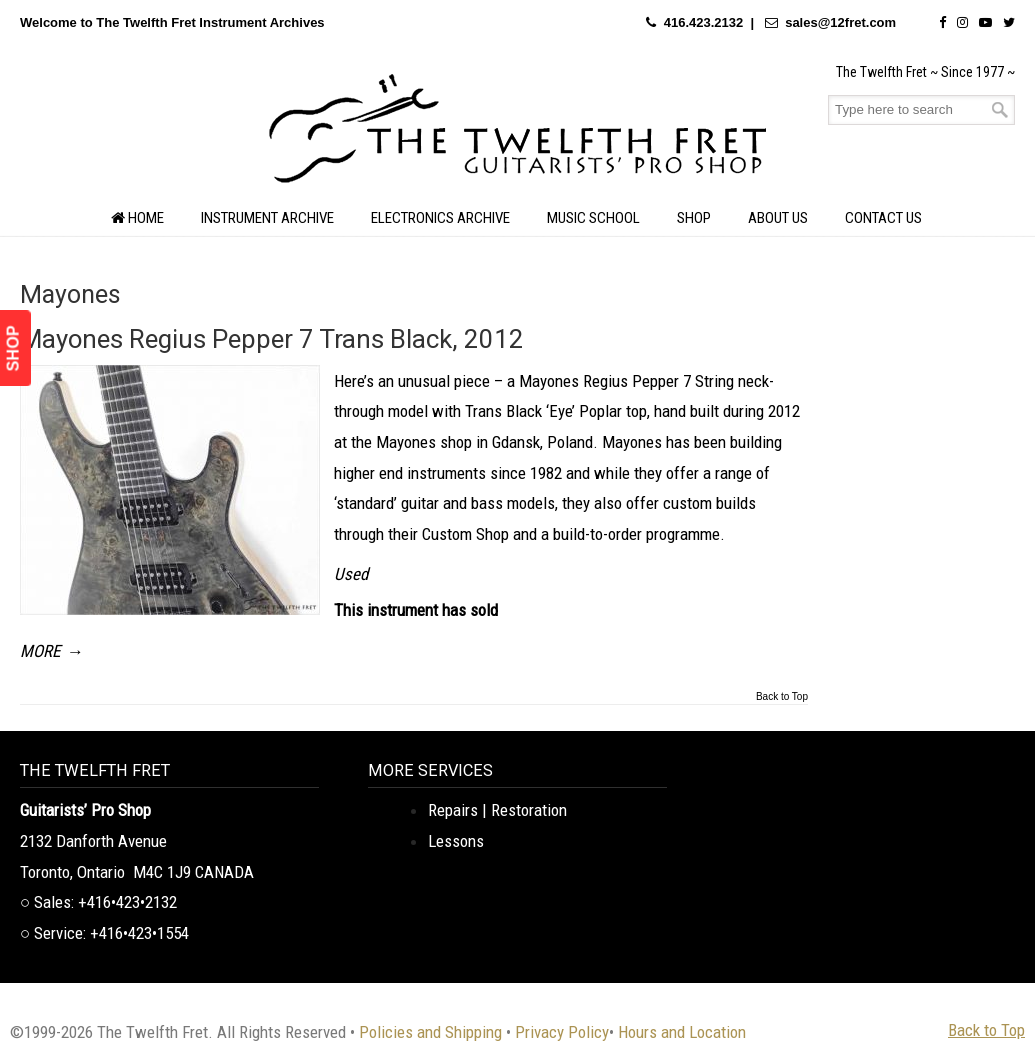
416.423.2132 (704, 22)
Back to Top (782, 697)
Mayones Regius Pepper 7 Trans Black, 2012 (272, 339)
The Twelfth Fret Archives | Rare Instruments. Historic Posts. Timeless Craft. (518, 134)
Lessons (456, 841)
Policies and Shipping (430, 1032)
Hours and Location (682, 1032)
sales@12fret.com (840, 22)
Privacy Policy (562, 1032)
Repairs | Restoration (497, 810)
